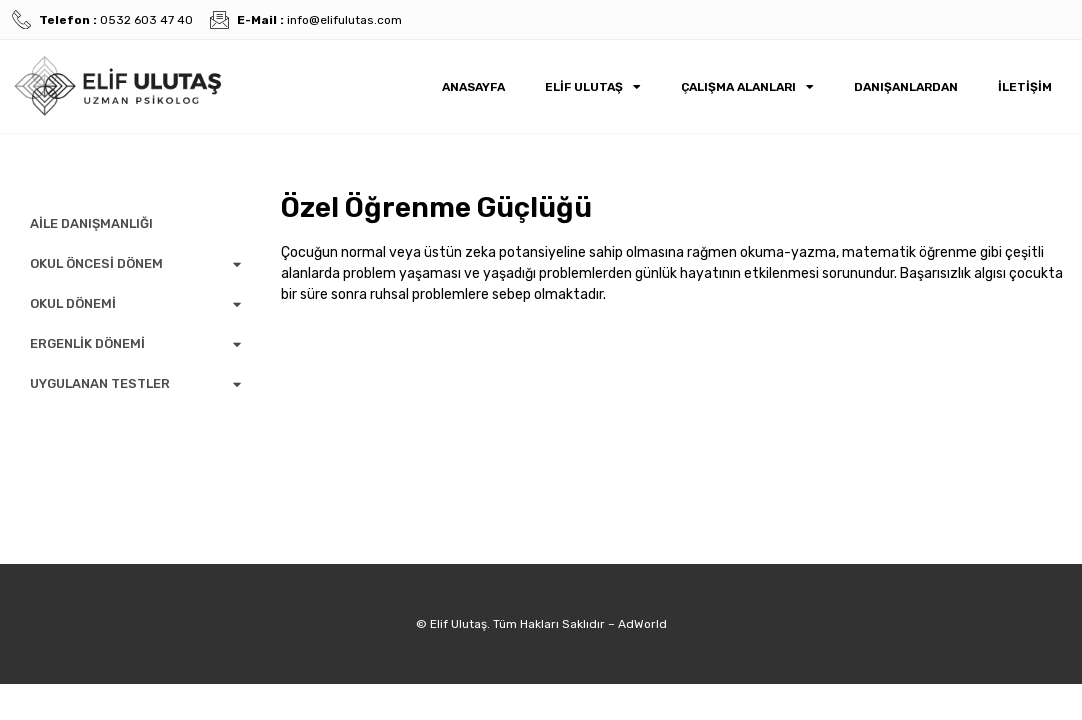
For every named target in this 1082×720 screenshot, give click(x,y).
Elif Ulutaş (593, 87)
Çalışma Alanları (747, 87)
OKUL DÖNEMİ (135, 304)
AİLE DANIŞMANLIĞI (91, 223)
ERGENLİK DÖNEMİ (135, 344)
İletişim (1025, 87)
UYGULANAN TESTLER (135, 384)
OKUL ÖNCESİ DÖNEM (135, 264)
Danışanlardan (906, 87)
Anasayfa (473, 87)
